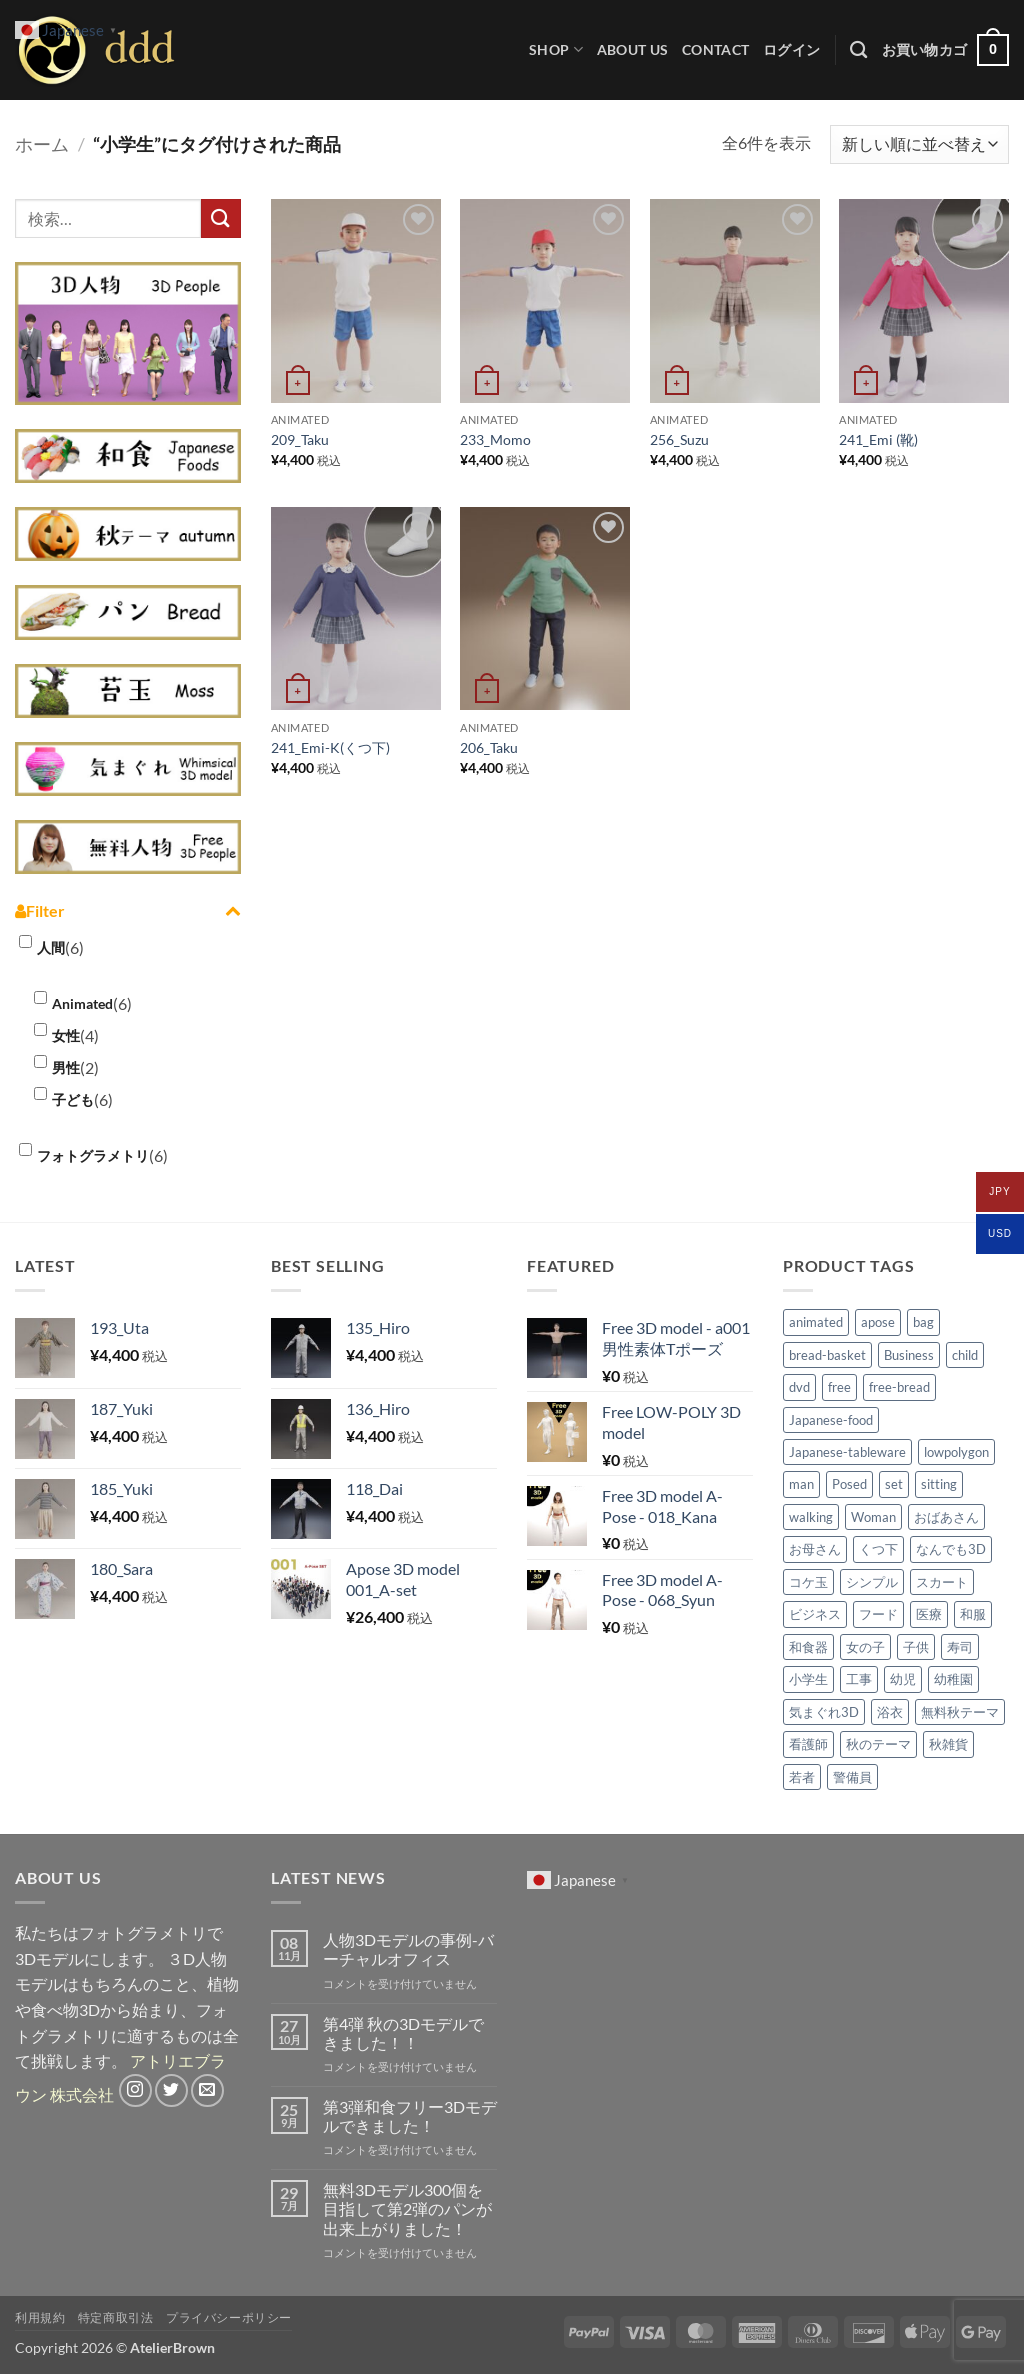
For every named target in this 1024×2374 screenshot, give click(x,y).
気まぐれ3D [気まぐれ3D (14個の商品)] (824, 1712)
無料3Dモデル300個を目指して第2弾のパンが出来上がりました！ (407, 2208)
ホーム (42, 144)
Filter (128, 911)
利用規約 (40, 2317)
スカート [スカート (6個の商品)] (942, 1582)
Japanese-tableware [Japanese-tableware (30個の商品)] (847, 1452)
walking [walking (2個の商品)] (811, 1517)
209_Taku (300, 439)
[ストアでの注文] (919, 144)
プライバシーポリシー (229, 2317)
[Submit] (221, 218)
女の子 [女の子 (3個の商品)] (865, 1647)
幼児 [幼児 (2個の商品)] (903, 1679)
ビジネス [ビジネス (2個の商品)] (815, 1614)
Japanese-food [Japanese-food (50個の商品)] (831, 1420)
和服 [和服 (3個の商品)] (973, 1614)
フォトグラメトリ (93, 1155)
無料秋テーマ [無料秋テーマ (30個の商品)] (960, 1712)
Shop (556, 49)
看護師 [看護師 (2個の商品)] (808, 1744)
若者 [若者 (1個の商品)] (802, 1777)
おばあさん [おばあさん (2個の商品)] (946, 1517)
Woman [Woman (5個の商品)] (873, 1517)
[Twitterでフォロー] (171, 2090)
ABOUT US (632, 49)
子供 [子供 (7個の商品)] (916, 1647)
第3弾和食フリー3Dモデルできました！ (410, 2116)
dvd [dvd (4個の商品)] (799, 1387)
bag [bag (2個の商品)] (923, 1322)
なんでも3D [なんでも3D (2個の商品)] (951, 1549)
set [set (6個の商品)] (894, 1484)
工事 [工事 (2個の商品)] (859, 1679)
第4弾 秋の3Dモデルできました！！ (403, 2033)
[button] (791, 49)
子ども (73, 1099)
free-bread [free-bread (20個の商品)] (899, 1387)
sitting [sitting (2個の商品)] (939, 1484)
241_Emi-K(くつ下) (330, 747)
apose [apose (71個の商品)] (878, 1322)
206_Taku (489, 747)
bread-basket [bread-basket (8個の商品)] (827, 1355)
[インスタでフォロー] (135, 2090)
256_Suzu (679, 439)
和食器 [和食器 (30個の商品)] (808, 1647)
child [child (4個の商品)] (965, 1355)
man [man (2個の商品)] (801, 1484)
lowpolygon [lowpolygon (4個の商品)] (956, 1452)
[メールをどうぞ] (207, 2090)
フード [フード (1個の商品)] (878, 1614)
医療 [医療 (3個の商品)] (929, 1614)
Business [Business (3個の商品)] (909, 1355)
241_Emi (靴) (878, 439)
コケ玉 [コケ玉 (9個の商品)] (808, 1582)
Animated (82, 1003)
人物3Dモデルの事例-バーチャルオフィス (408, 1949)
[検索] (858, 50)
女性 (66, 1035)
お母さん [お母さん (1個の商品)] (815, 1549)
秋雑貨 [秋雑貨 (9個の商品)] (948, 1744)
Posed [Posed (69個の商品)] (849, 1484)
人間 (51, 947)
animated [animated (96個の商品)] (816, 1322)
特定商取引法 (116, 2317)
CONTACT (715, 49)
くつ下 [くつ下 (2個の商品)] (878, 1549)
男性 (66, 1067)
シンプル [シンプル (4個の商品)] (872, 1582)
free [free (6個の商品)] (839, 1387)
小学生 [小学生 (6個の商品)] (808, 1679)
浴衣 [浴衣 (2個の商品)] (890, 1712)
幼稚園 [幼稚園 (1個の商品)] (953, 1679)
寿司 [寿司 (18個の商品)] (960, 1647)
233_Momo (495, 439)
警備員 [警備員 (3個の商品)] (852, 1777)
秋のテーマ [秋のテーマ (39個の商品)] (878, 1744)
